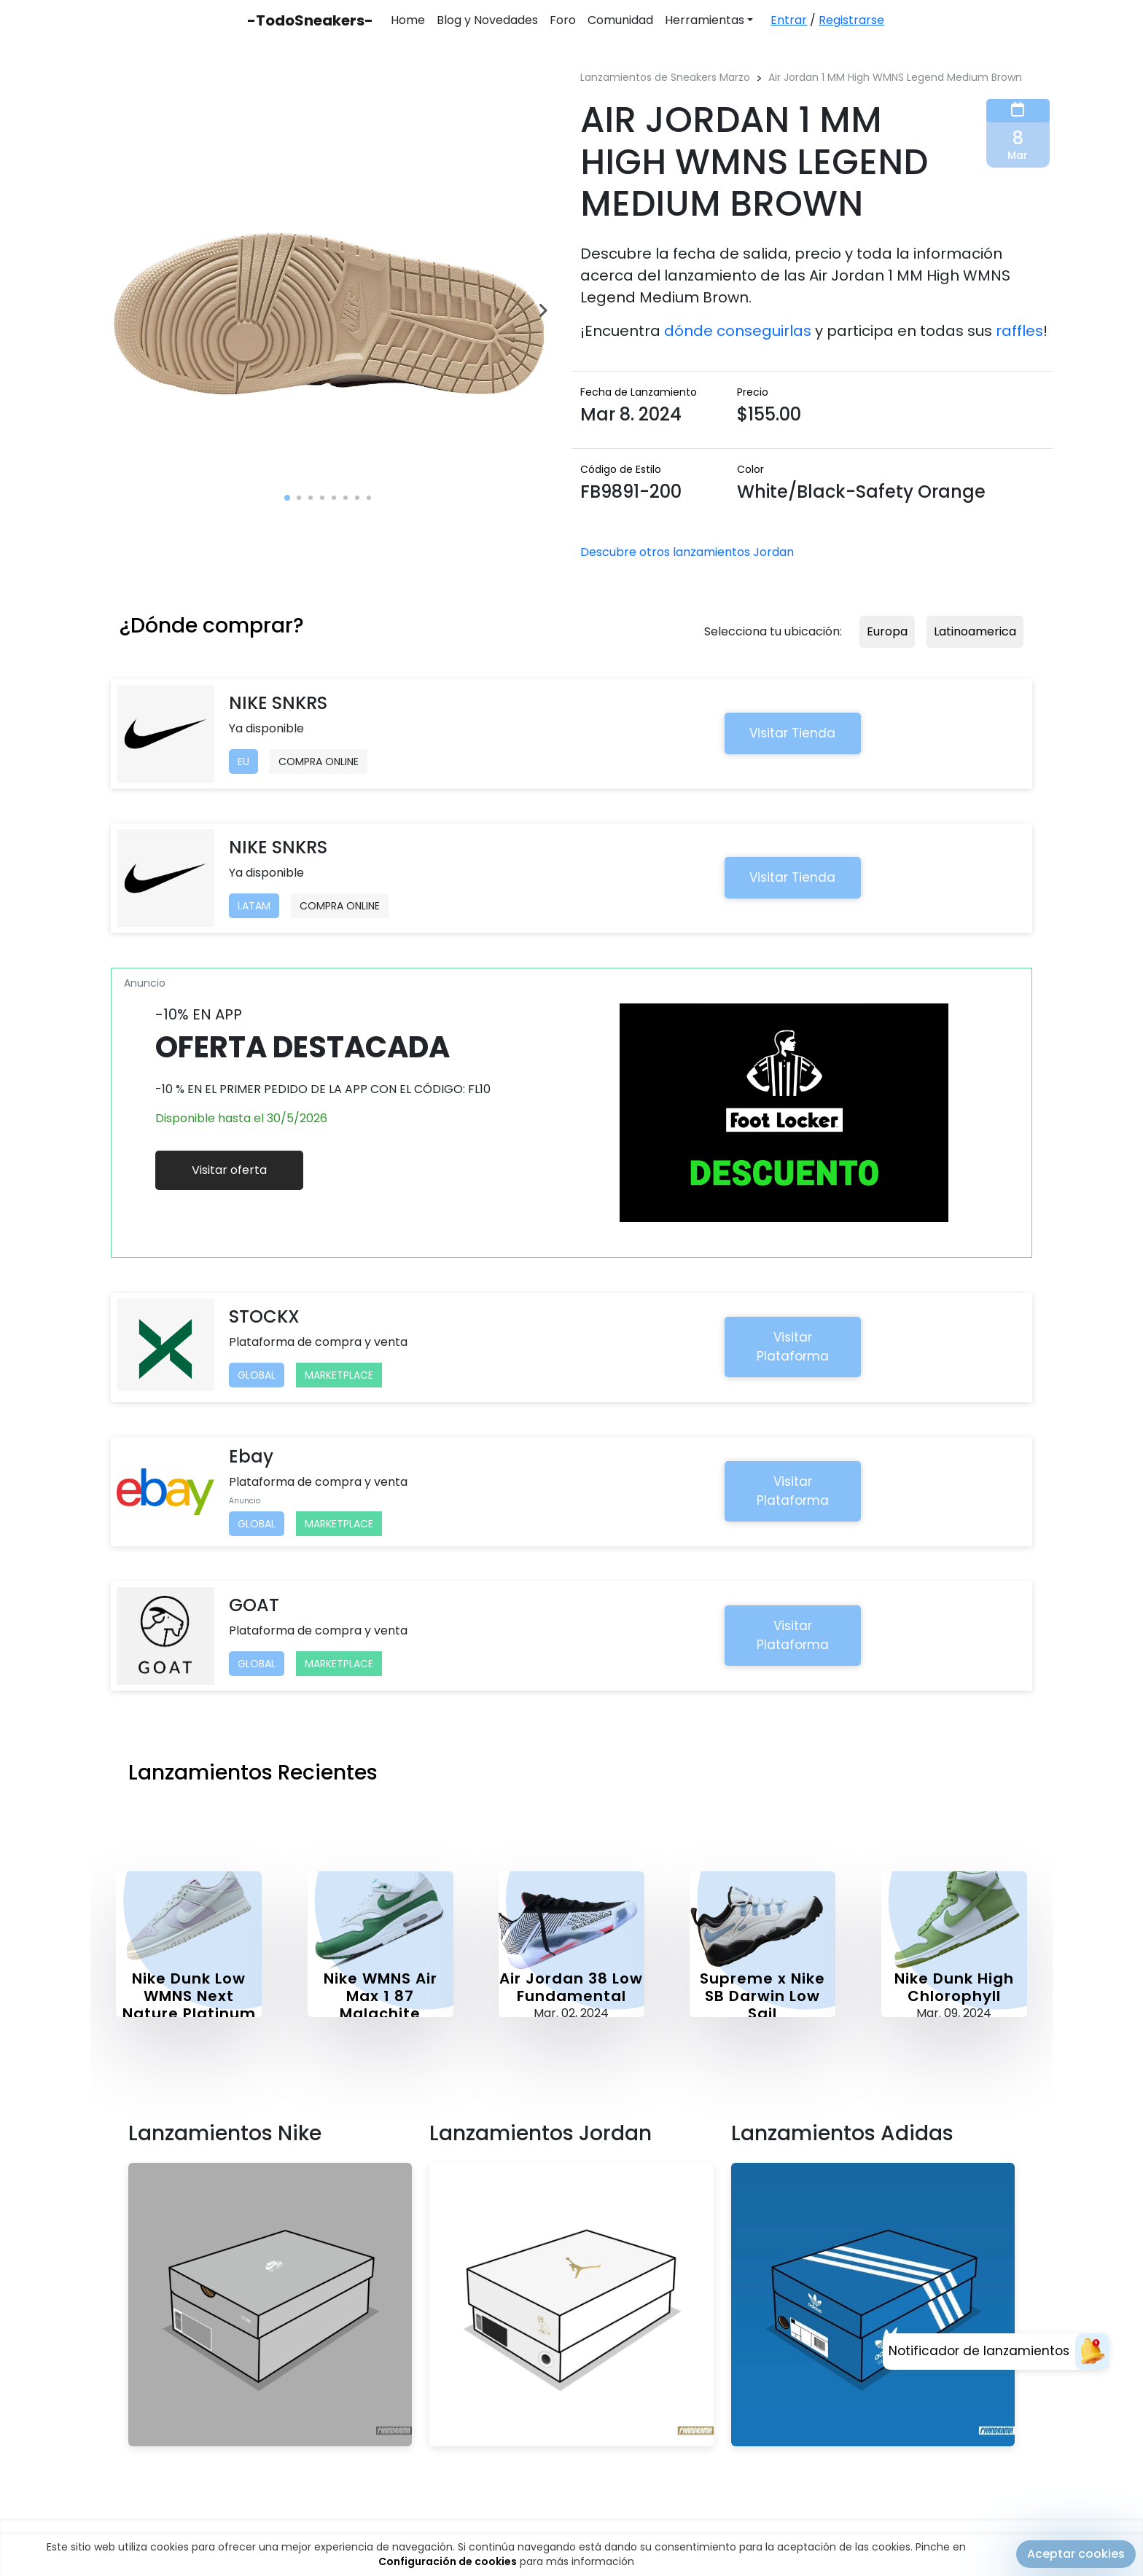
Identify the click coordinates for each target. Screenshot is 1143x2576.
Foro (563, 20)
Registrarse (851, 20)
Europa (887, 631)
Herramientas (704, 20)
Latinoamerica (975, 631)
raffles (1019, 331)
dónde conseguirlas (737, 331)
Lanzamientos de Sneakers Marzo (665, 77)
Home (408, 20)
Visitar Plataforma (793, 1346)
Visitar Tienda (792, 733)
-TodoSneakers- (310, 20)
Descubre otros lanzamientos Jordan (687, 552)
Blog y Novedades (487, 20)
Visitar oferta (229, 1170)
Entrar (789, 20)
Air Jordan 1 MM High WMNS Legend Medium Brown (895, 77)
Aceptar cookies (1076, 2559)
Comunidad (620, 20)
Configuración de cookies (447, 2567)
